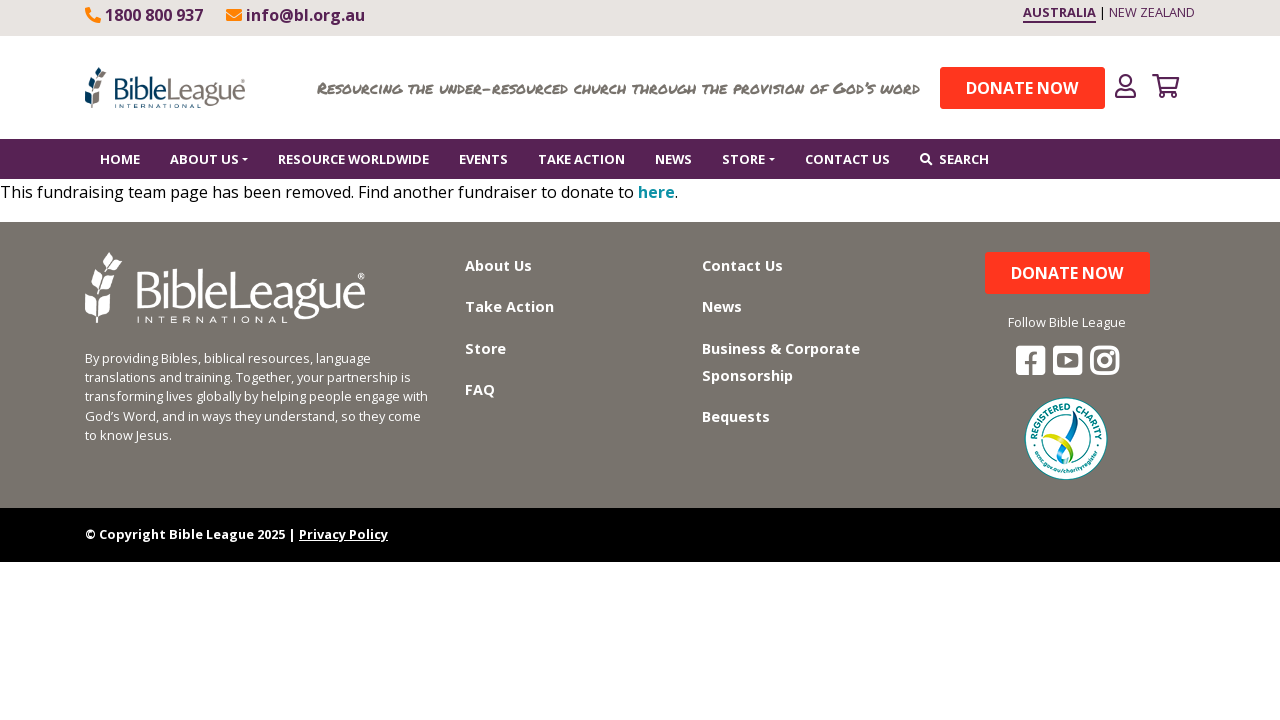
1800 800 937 (144, 15)
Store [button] (743, 159)
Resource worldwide (353, 159)
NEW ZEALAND (1152, 12)
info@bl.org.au (295, 15)
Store (485, 348)
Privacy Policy (343, 534)
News (673, 159)
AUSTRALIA (1059, 12)
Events (483, 159)
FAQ (480, 389)
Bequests (736, 416)
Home (120, 159)
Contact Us (847, 159)
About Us (498, 265)
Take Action (581, 159)
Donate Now (1022, 88)
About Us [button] (204, 159)
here (656, 192)
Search (954, 159)
